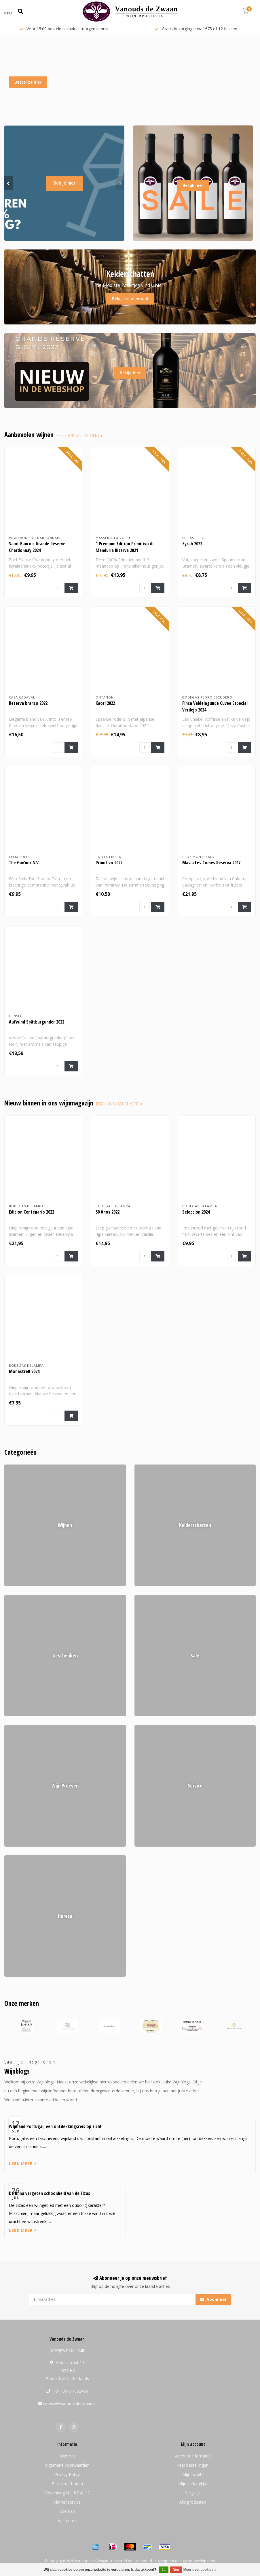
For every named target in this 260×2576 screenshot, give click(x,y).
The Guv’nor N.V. (24, 862)
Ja (163, 2570)
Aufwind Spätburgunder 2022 (36, 1022)
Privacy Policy (67, 2474)
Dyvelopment (204, 2560)
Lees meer (23, 2163)
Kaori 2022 (105, 703)
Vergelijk (193, 2493)
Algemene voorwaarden (67, 2465)
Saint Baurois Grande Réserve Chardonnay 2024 (37, 546)
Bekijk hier (64, 183)
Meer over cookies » (200, 2570)
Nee (176, 2570)
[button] (8, 183)
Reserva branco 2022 (28, 703)
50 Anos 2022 (107, 1212)
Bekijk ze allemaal (130, 298)
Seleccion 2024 (196, 1212)
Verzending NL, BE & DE (67, 2493)
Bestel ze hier (27, 82)
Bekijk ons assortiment (79, 435)
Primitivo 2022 (109, 862)
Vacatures (67, 2520)
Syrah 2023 (192, 543)
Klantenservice (67, 2502)
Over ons (67, 2456)
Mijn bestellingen (192, 2465)
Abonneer (213, 2299)
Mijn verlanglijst (192, 2483)
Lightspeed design (171, 2560)
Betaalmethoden (67, 2483)
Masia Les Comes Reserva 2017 (211, 862)
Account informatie (193, 2456)
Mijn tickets (193, 2474)
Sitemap (67, 2511)
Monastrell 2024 (24, 1371)
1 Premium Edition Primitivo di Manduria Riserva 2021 (124, 546)
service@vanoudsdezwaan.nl (69, 2403)
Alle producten (192, 2502)
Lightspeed (142, 2560)
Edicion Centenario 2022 (31, 1212)
